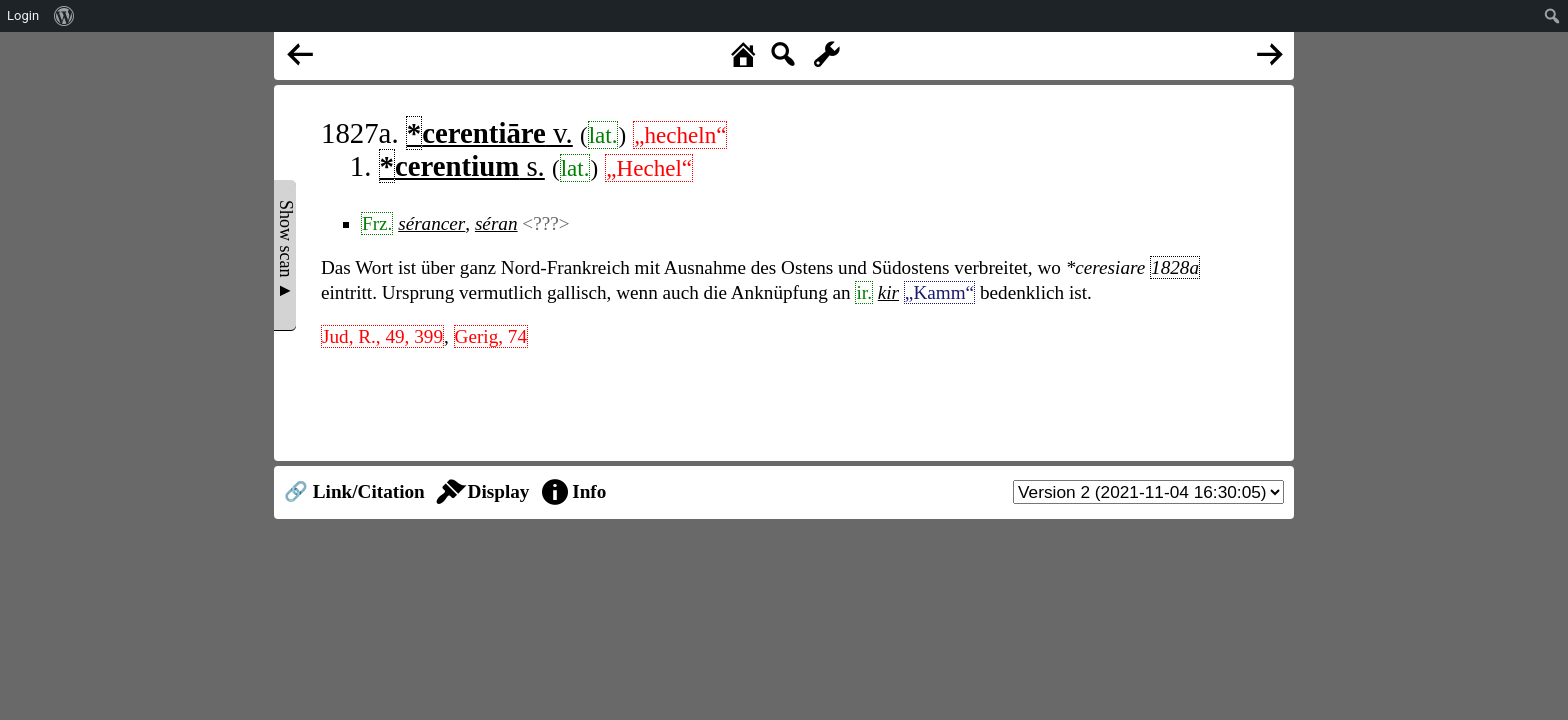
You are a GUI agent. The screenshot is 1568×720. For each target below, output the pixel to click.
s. (462, 166)
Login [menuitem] (23, 15)
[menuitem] (64, 16)
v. (489, 133)
